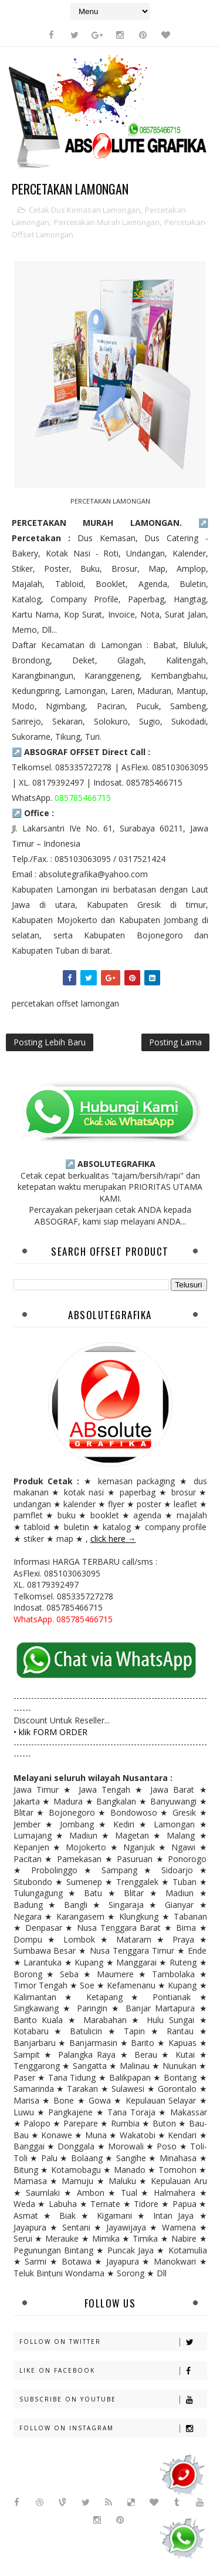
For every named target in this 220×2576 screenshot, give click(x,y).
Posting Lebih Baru (49, 1042)
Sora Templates (84, 2540)
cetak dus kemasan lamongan (84, 209)
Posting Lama (175, 1042)
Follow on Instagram (113, 2428)
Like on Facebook (113, 2370)
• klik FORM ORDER (50, 1732)
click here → (113, 1538)
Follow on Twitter (113, 2341)
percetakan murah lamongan (107, 222)
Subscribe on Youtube (113, 2399)
